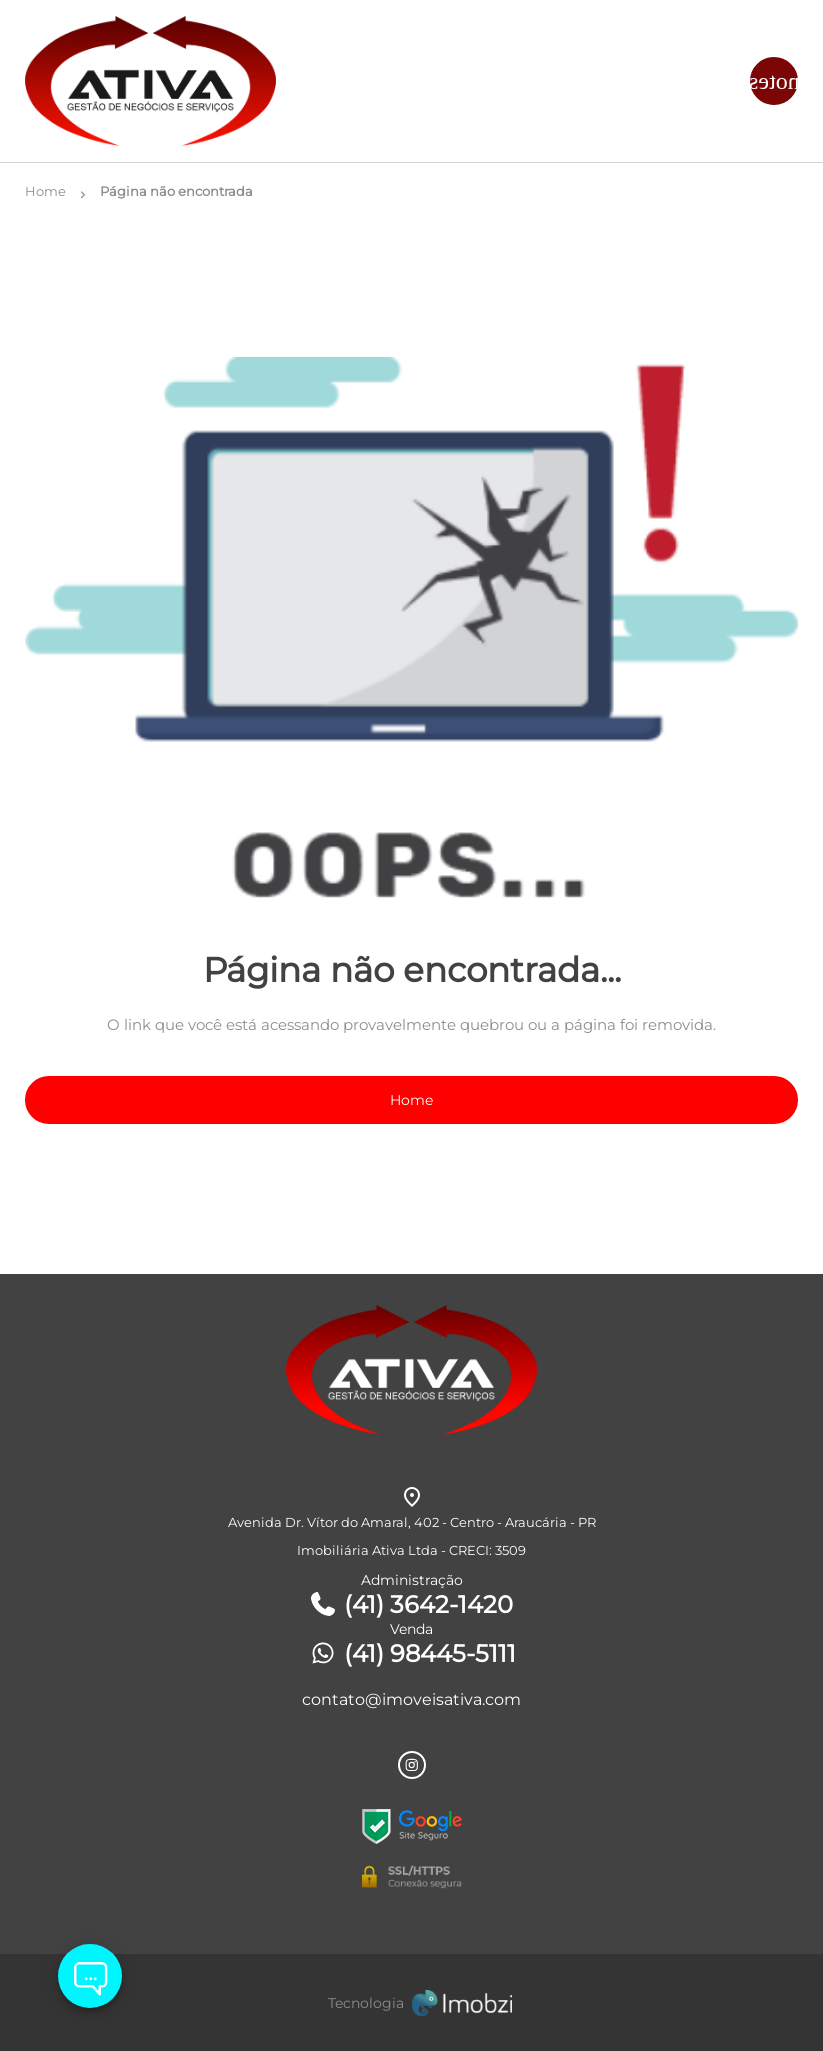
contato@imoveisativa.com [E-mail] (411, 1699)
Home (411, 1100)
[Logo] (154, 81)
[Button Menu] (774, 81)
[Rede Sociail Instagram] (412, 1765)
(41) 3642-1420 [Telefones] (410, 1604)
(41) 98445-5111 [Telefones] (412, 1653)
